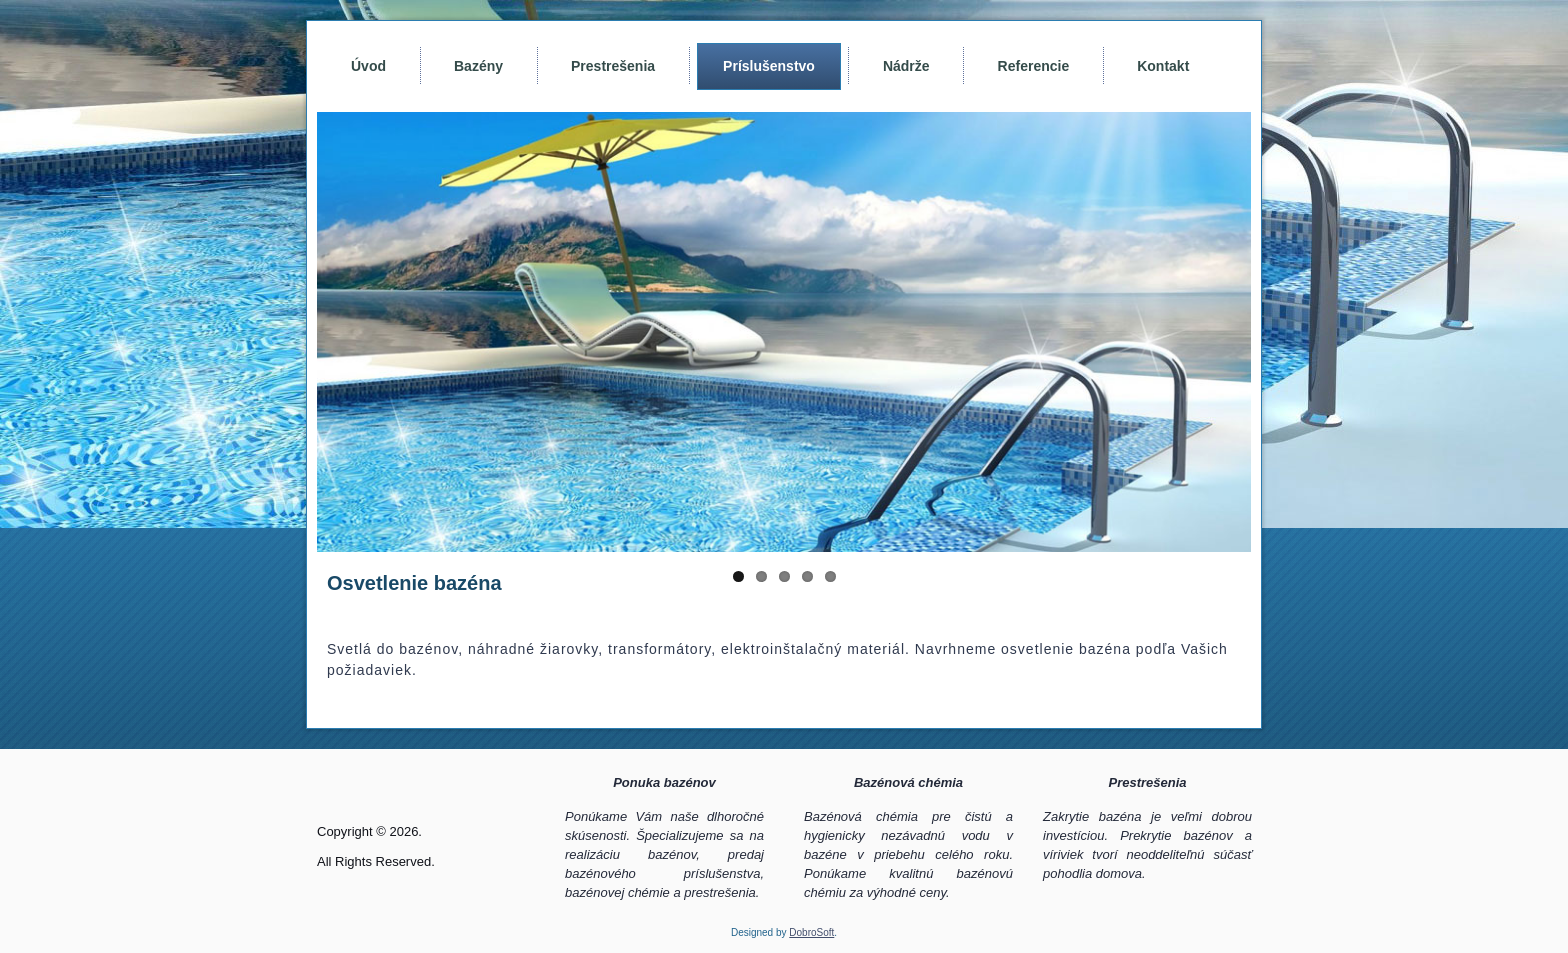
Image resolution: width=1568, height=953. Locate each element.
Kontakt (1163, 66)
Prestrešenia (613, 66)
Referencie (1034, 66)
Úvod (368, 66)
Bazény (478, 66)
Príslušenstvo (769, 66)
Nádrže (906, 66)
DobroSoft (811, 932)
